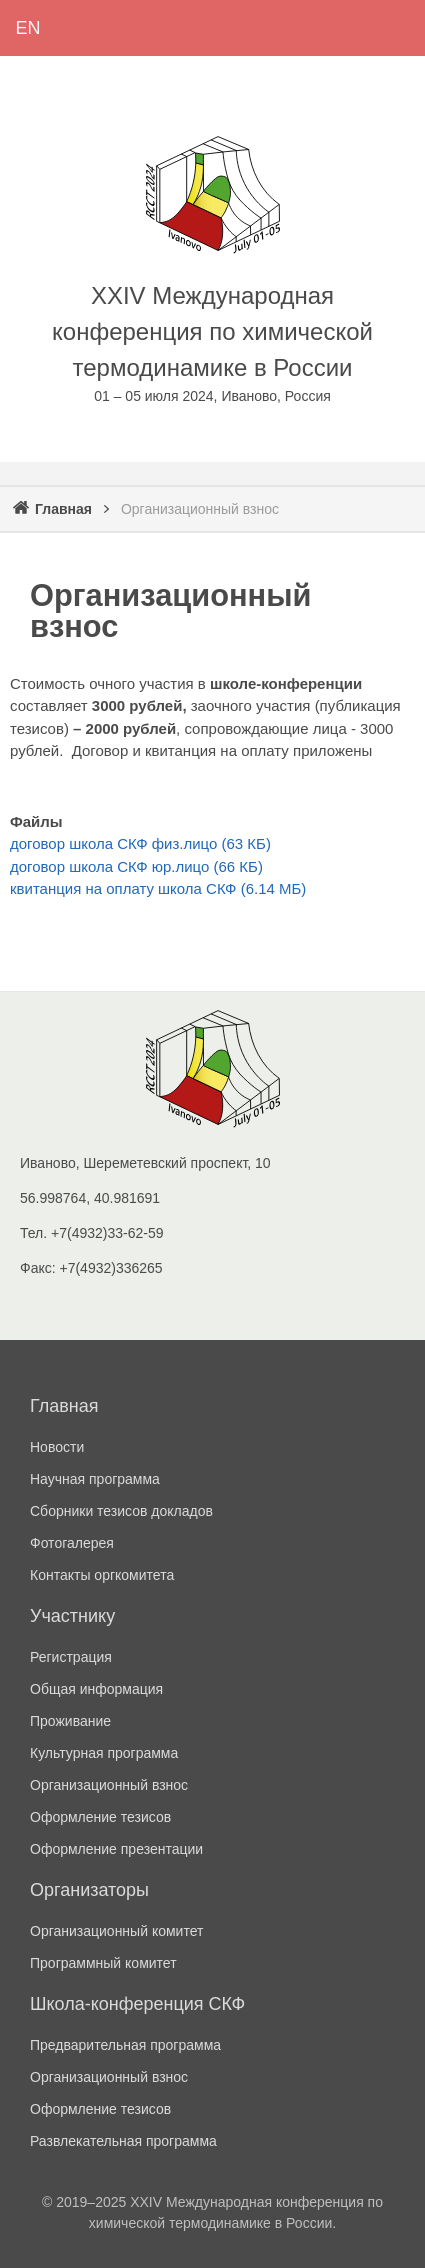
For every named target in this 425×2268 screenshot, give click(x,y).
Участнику (72, 1616)
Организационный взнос (109, 1785)
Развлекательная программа (123, 2141)
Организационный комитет (116, 1931)
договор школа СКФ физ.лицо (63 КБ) (140, 843)
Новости (57, 1447)
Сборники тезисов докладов (121, 1511)
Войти (140, 28)
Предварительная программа (125, 2045)
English (28, 28)
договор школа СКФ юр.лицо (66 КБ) (136, 866)
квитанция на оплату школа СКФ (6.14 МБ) (158, 888)
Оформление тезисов (100, 1817)
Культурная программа (104, 1753)
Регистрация (84, 28)
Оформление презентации (116, 1849)
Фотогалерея (72, 1543)
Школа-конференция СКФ (137, 2004)
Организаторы (89, 1890)
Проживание (70, 1721)
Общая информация (96, 1689)
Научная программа (95, 1479)
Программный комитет (103, 1963)
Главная (63, 509)
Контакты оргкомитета (102, 1575)
